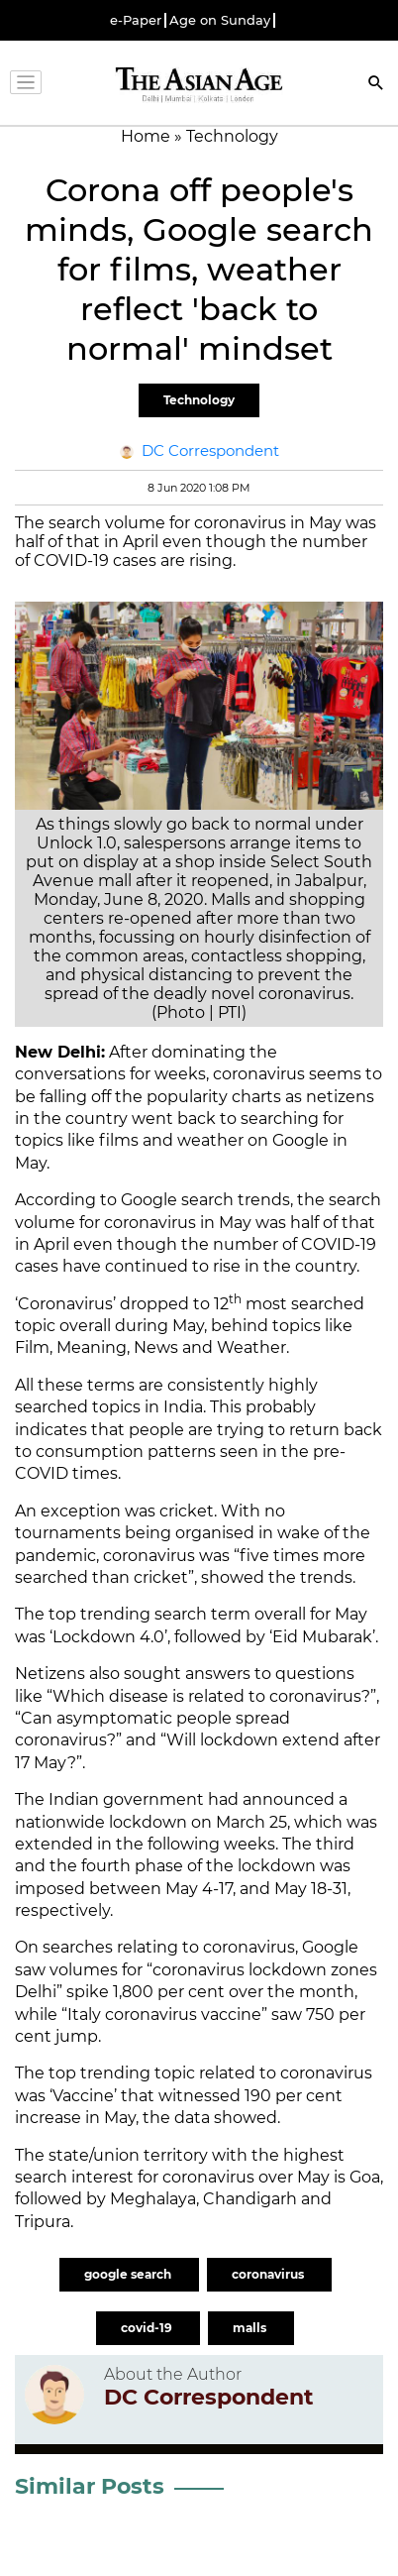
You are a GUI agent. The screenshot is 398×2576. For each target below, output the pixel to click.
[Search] (376, 84)
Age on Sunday (219, 20)
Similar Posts (89, 2486)
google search (129, 2274)
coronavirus (269, 2274)
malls (251, 2327)
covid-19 (148, 2327)
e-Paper (135, 20)
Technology (199, 399)
